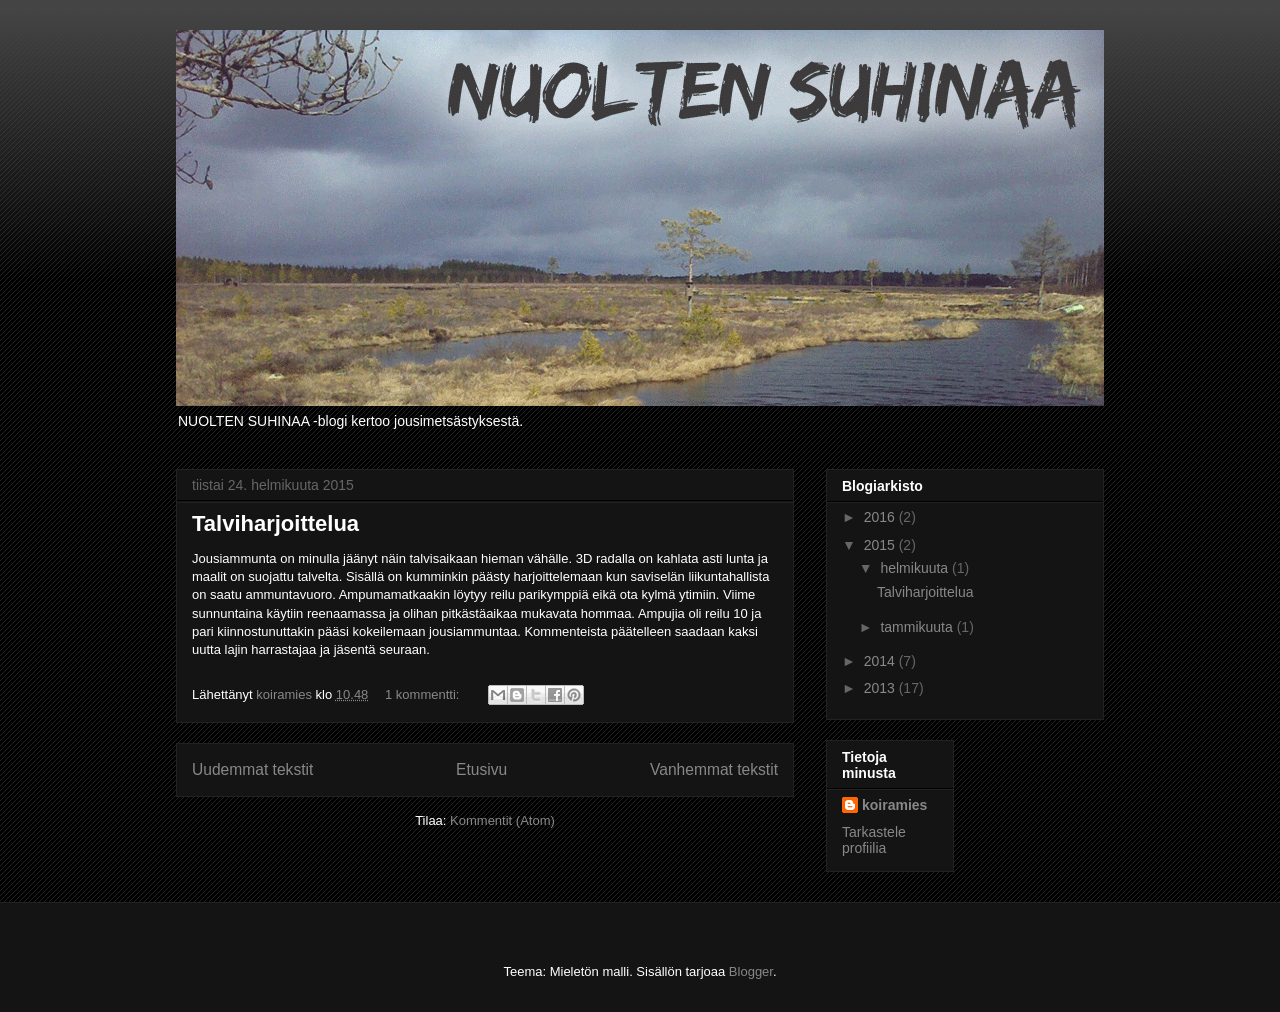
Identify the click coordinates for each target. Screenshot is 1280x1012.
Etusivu (481, 769)
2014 (881, 661)
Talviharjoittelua (275, 523)
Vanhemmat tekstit (714, 769)
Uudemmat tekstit (252, 769)
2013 (881, 688)
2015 (881, 545)
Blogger (751, 971)
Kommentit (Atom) (502, 820)
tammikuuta (918, 627)
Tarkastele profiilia (874, 840)
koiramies (894, 805)
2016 (881, 517)
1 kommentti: (424, 694)
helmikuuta (916, 568)
